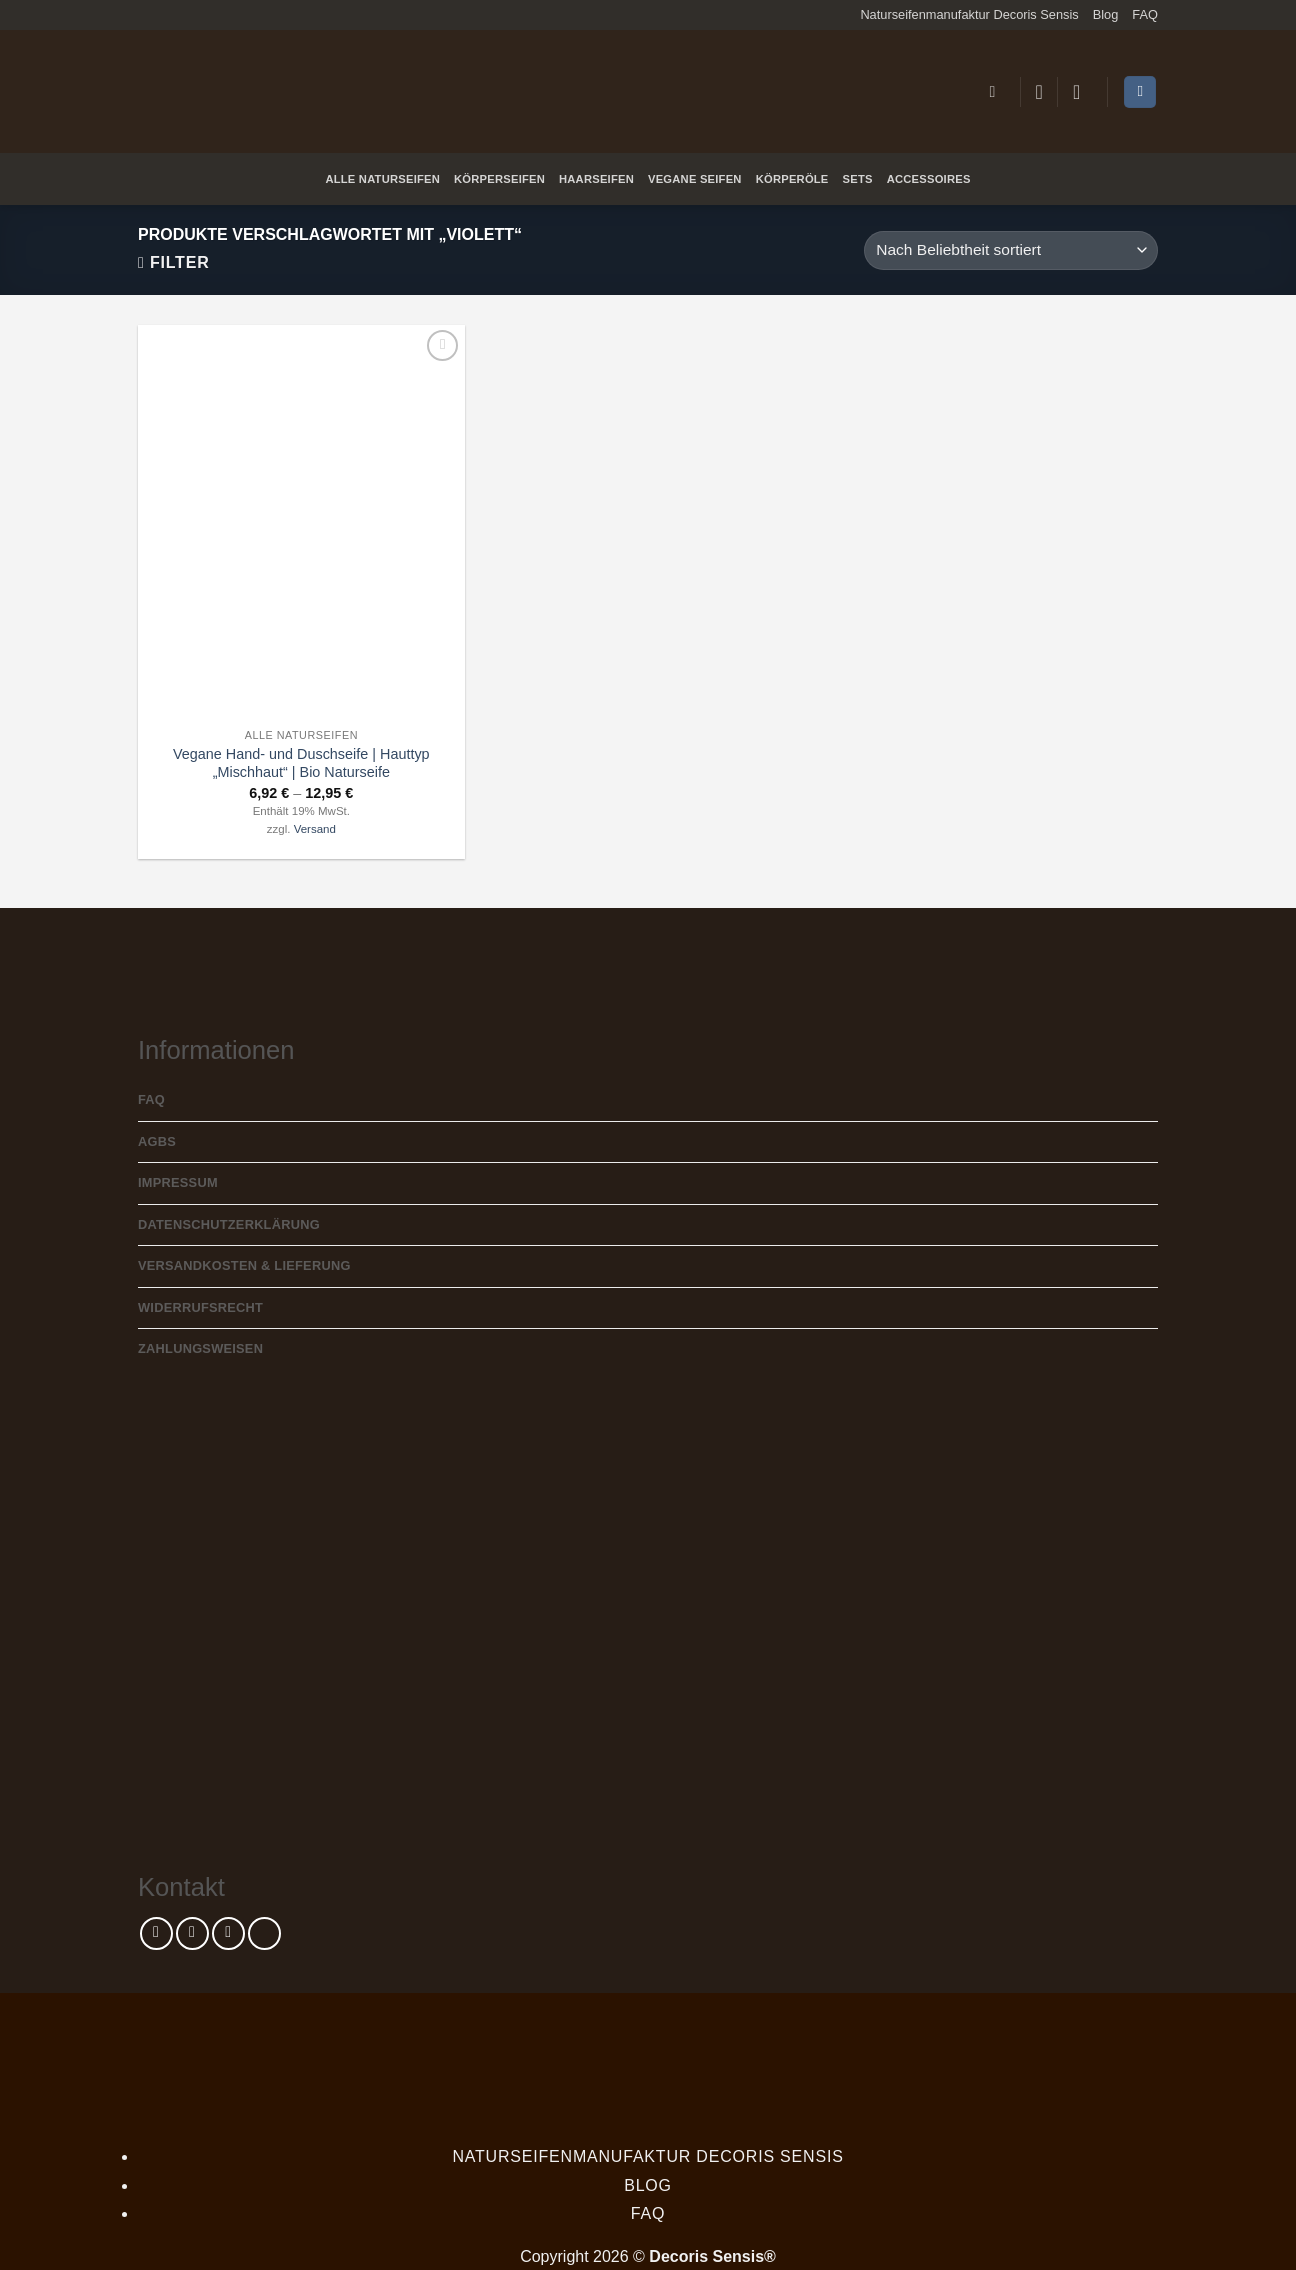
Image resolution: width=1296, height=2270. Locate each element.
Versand (315, 829)
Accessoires (929, 179)
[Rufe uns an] (264, 1933)
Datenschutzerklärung (229, 1224)
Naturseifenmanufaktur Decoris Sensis (969, 14)
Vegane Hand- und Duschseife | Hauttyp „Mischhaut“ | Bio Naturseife (301, 763)
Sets (858, 179)
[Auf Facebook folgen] (156, 1933)
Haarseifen (596, 179)
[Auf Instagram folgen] (192, 1933)
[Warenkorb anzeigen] (1140, 92)
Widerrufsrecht (200, 1307)
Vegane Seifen (695, 179)
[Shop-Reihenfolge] (1011, 250)
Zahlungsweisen (200, 1348)
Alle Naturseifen (382, 179)
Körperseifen (499, 179)
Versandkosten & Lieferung (244, 1265)
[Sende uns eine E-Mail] (228, 1933)
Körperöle (792, 179)
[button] (997, 91)
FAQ (1145, 14)
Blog (1106, 14)
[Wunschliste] (1039, 92)
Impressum (178, 1182)
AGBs (157, 1141)
